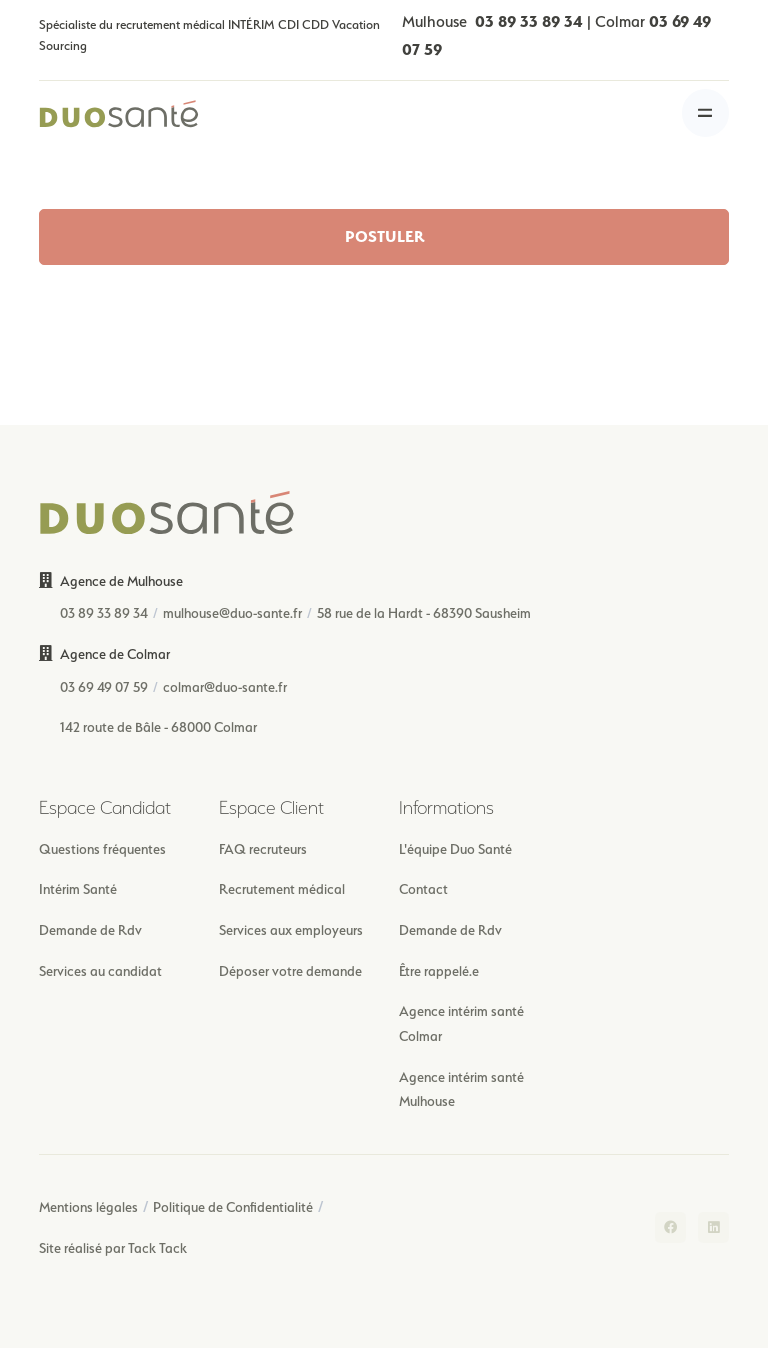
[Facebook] (670, 1227)
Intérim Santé (78, 889)
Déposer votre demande (290, 971)
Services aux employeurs (291, 930)
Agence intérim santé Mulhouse (461, 1089)
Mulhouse (492, 21)
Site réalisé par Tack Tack (113, 1248)
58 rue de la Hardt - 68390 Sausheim (424, 613)
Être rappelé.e (439, 971)
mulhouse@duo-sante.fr (232, 613)
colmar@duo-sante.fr (225, 687)
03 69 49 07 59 (104, 687)
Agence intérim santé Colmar (461, 1023)
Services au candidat (100, 971)
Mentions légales (88, 1207)
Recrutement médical (282, 889)
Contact (423, 889)
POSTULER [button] (384, 236)
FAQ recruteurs (263, 849)
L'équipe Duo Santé (455, 849)
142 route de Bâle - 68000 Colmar (158, 727)
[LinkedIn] (713, 1227)
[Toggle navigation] (705, 112)
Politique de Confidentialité (233, 1207)
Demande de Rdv (90, 930)
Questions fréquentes (102, 849)
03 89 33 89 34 (104, 613)
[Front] (119, 112)
